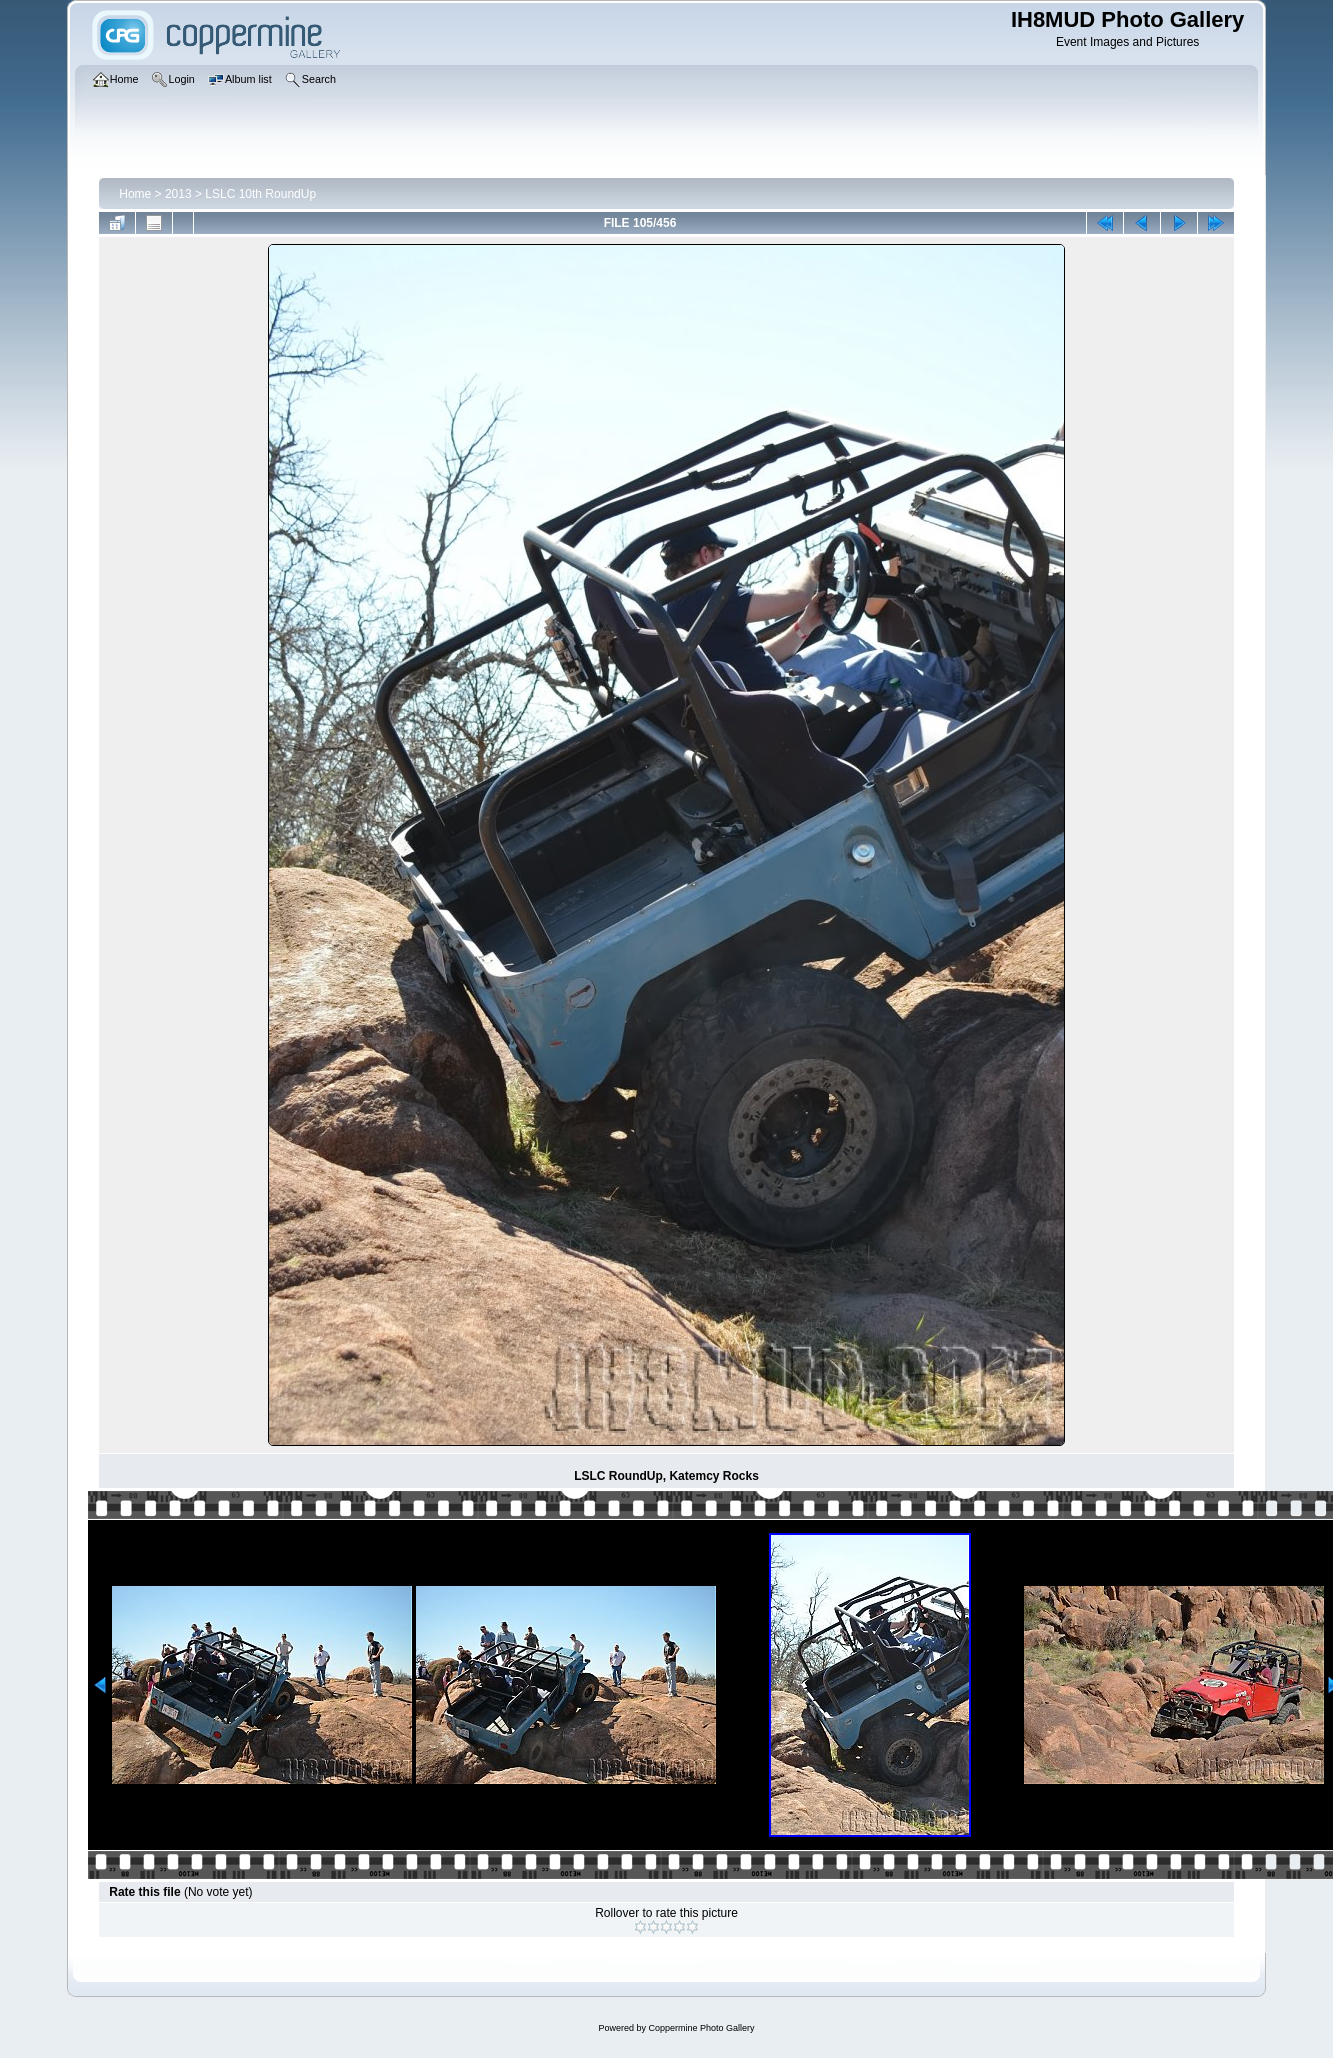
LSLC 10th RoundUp (260, 194)
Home (135, 194)
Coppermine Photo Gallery (701, 2028)
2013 (178, 194)
